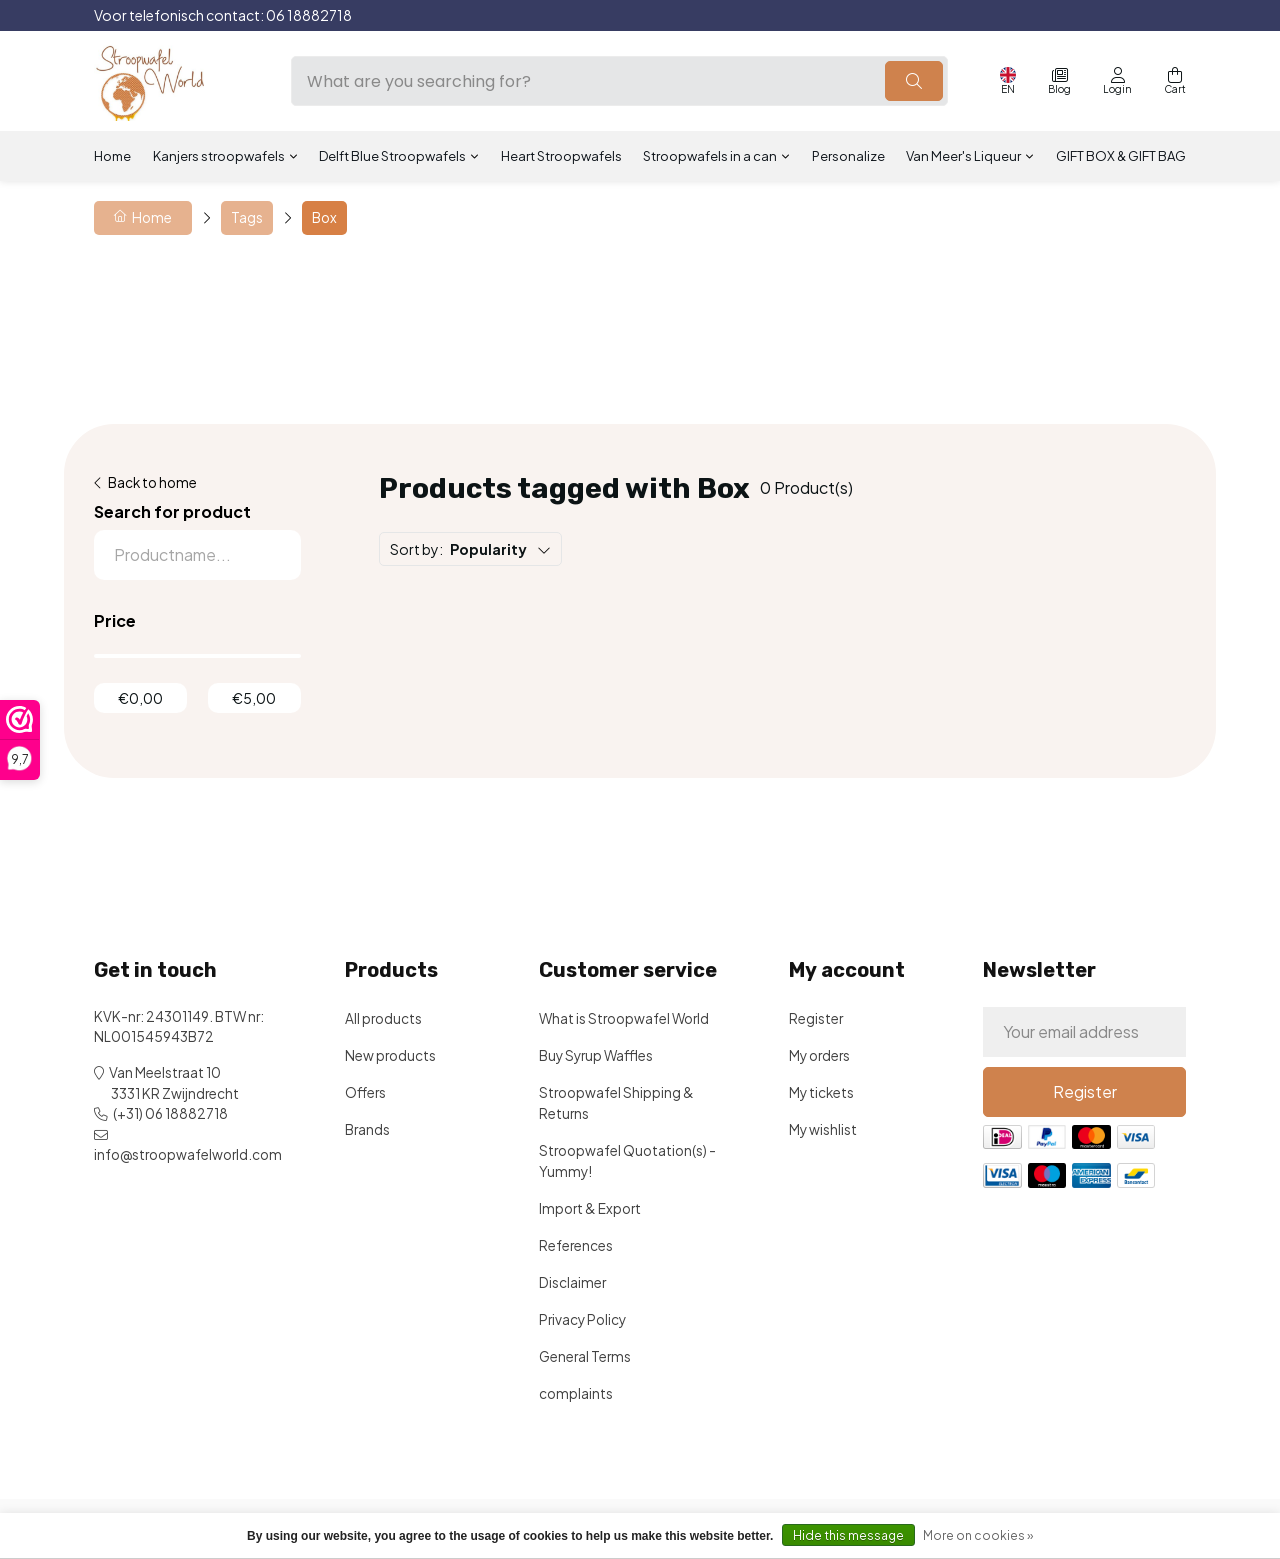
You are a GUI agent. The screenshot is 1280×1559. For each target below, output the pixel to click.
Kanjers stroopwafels (219, 156)
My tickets (821, 1092)
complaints (576, 1393)
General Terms (585, 1356)
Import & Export (590, 1208)
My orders (819, 1055)
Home (112, 156)
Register (816, 1018)
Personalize (848, 156)
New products (390, 1055)
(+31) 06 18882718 (170, 1113)
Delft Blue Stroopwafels (392, 156)
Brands (367, 1129)
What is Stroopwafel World (624, 1018)
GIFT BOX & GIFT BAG (1121, 156)
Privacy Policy (582, 1319)
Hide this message (848, 1535)
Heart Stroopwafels (561, 156)
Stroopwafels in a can (710, 156)
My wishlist (823, 1129)
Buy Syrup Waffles (596, 1055)
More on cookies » (978, 1535)
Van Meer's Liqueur (963, 156)
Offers (365, 1092)
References (576, 1245)
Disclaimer (572, 1282)
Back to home (152, 482)
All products (383, 1018)
